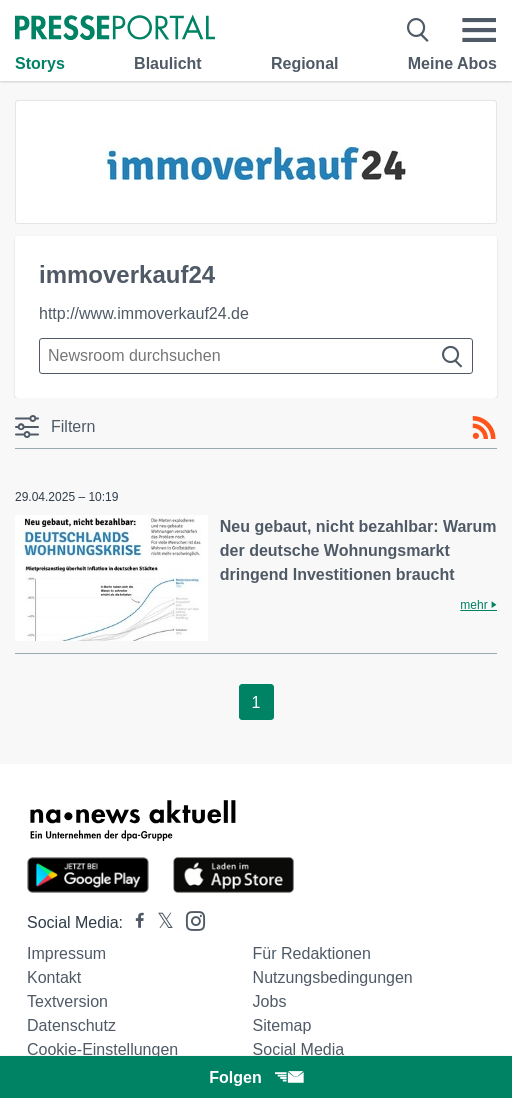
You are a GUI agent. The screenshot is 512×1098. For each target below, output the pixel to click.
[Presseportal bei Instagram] (189, 919)
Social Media (299, 1049)
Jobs (270, 1001)
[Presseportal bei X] (159, 922)
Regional (305, 63)
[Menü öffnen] (479, 30)
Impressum (66, 953)
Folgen (255, 1077)
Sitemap (282, 1025)
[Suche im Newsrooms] (256, 356)
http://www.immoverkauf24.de (144, 313)
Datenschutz (71, 1025)
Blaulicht (168, 63)
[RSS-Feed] (484, 428)
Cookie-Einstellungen (102, 1049)
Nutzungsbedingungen (333, 977)
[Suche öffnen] (418, 30)
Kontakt (54, 977)
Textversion (67, 1001)
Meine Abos (452, 63)
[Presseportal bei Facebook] (134, 922)
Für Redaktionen (312, 953)
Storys (40, 63)
